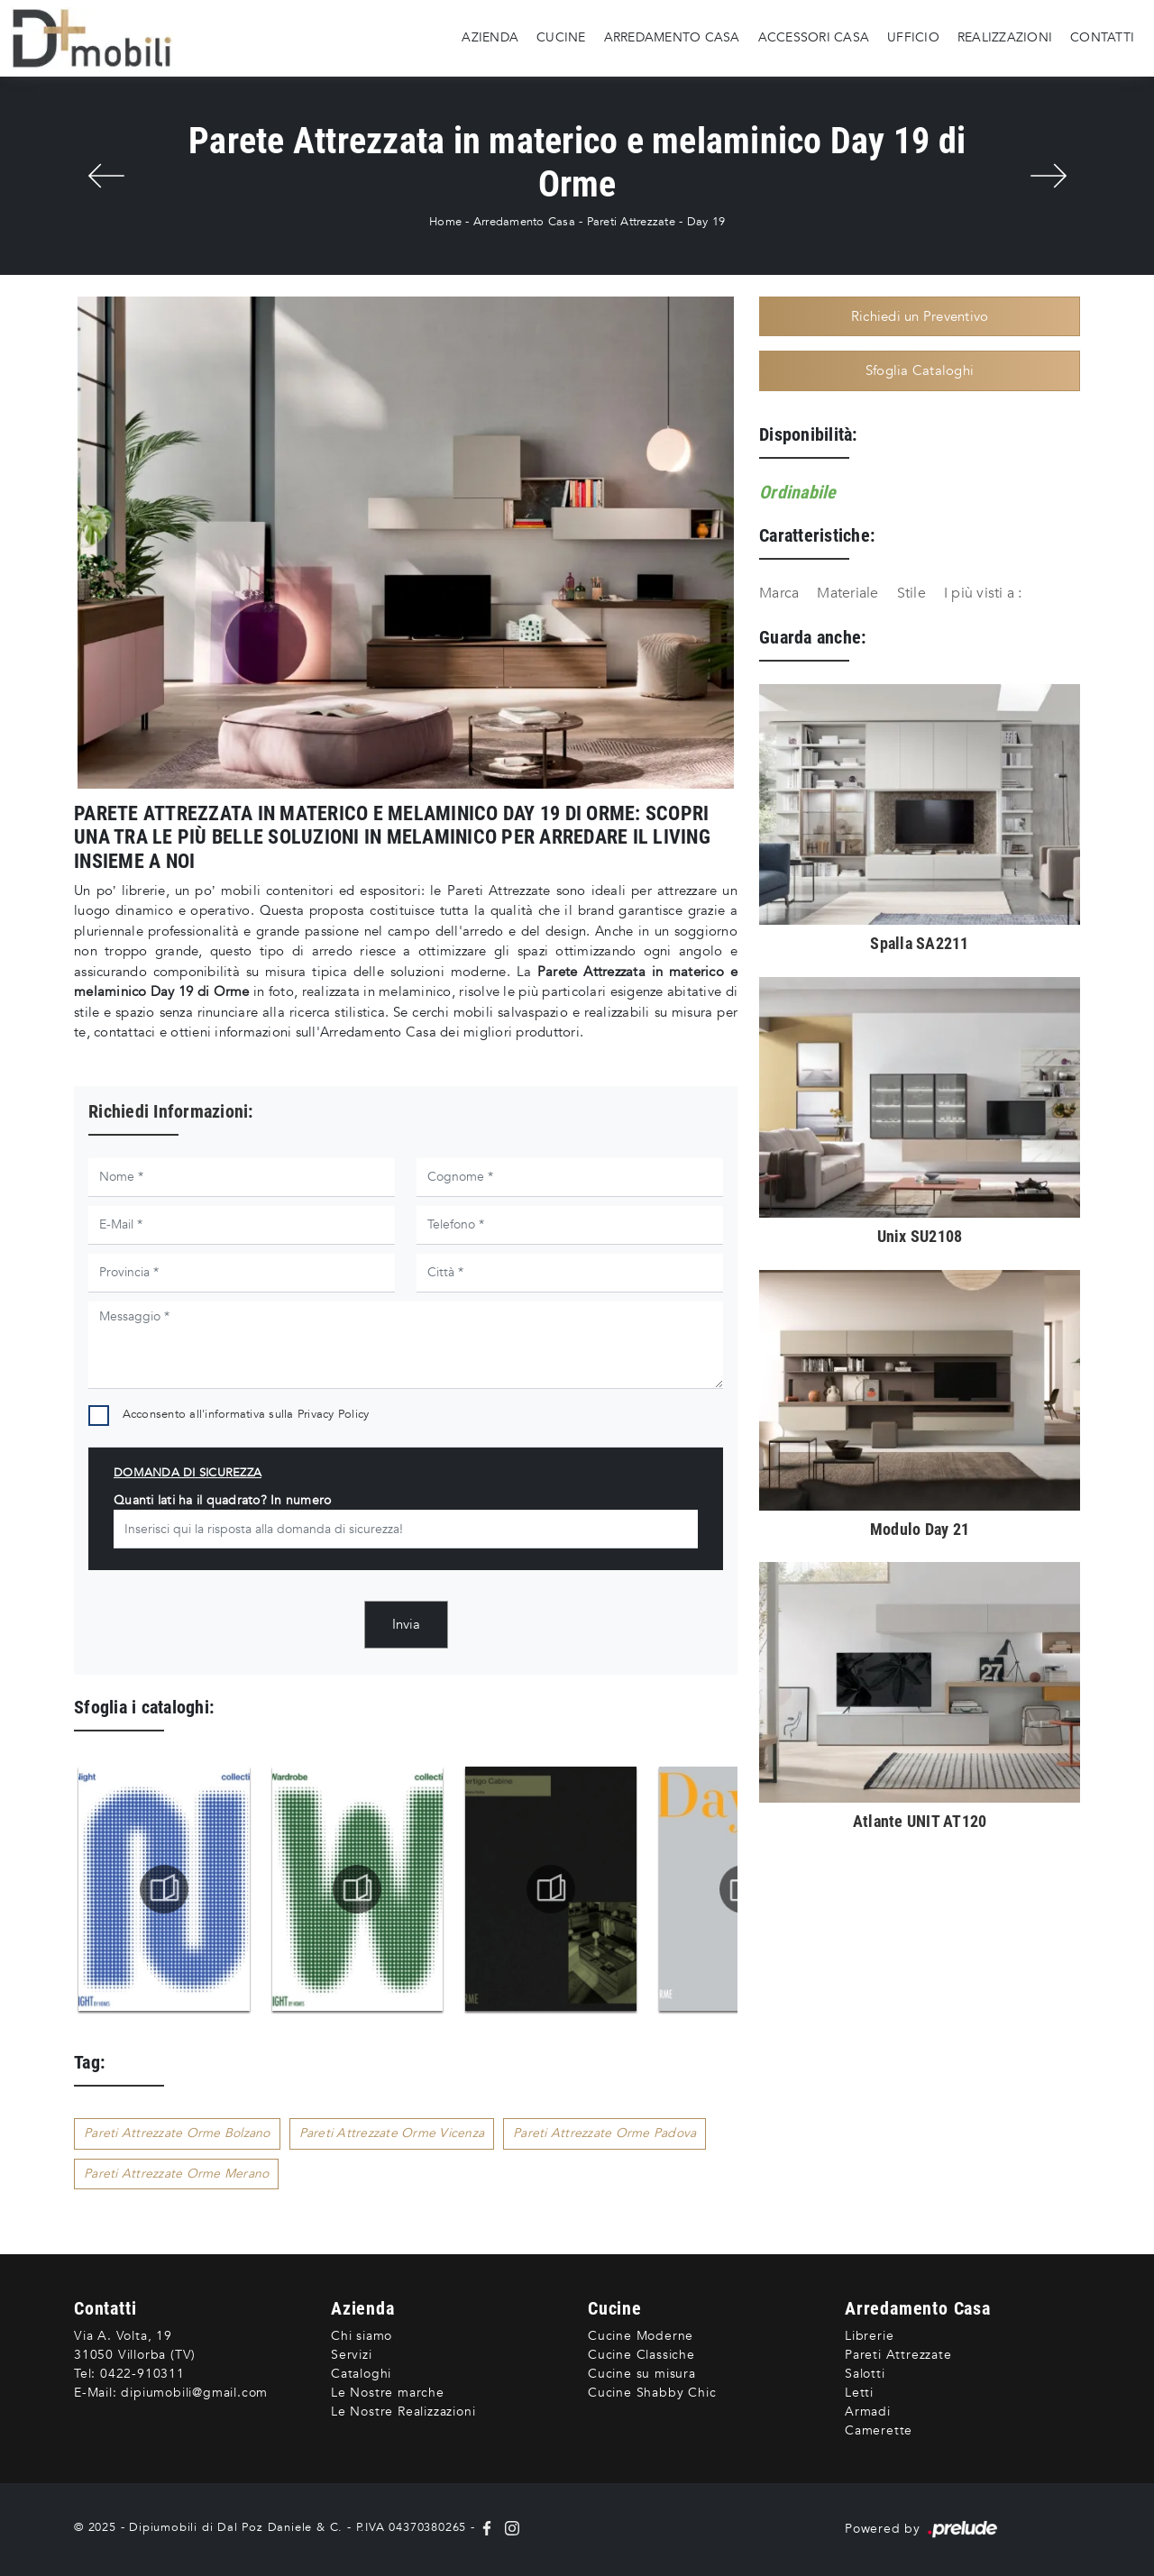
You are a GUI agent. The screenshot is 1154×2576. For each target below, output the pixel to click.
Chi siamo (361, 2335)
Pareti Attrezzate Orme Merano (176, 2173)
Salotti (865, 2373)
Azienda (490, 37)
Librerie (869, 2335)
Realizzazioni (1004, 37)
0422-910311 (142, 2373)
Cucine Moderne (640, 2335)
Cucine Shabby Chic (652, 2392)
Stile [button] (911, 593)
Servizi (351, 2354)
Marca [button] (779, 593)
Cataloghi (361, 2373)
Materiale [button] (847, 593)
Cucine (561, 37)
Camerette (878, 2430)
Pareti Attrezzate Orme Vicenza (392, 2133)
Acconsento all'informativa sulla (246, 1414)
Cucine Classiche (641, 2354)
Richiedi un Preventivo (920, 316)
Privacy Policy (334, 1414)
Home (445, 222)
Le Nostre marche (387, 2392)
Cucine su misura (642, 2373)
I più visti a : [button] (983, 593)
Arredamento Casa (672, 37)
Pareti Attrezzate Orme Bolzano (177, 2133)
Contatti (1102, 37)
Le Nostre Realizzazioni (403, 2411)
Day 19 (706, 222)
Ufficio (913, 37)
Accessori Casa (814, 37)
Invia (406, 1624)
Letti (859, 2392)
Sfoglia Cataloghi (920, 370)
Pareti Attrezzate (631, 222)
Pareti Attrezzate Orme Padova (604, 2133)
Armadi (868, 2411)
